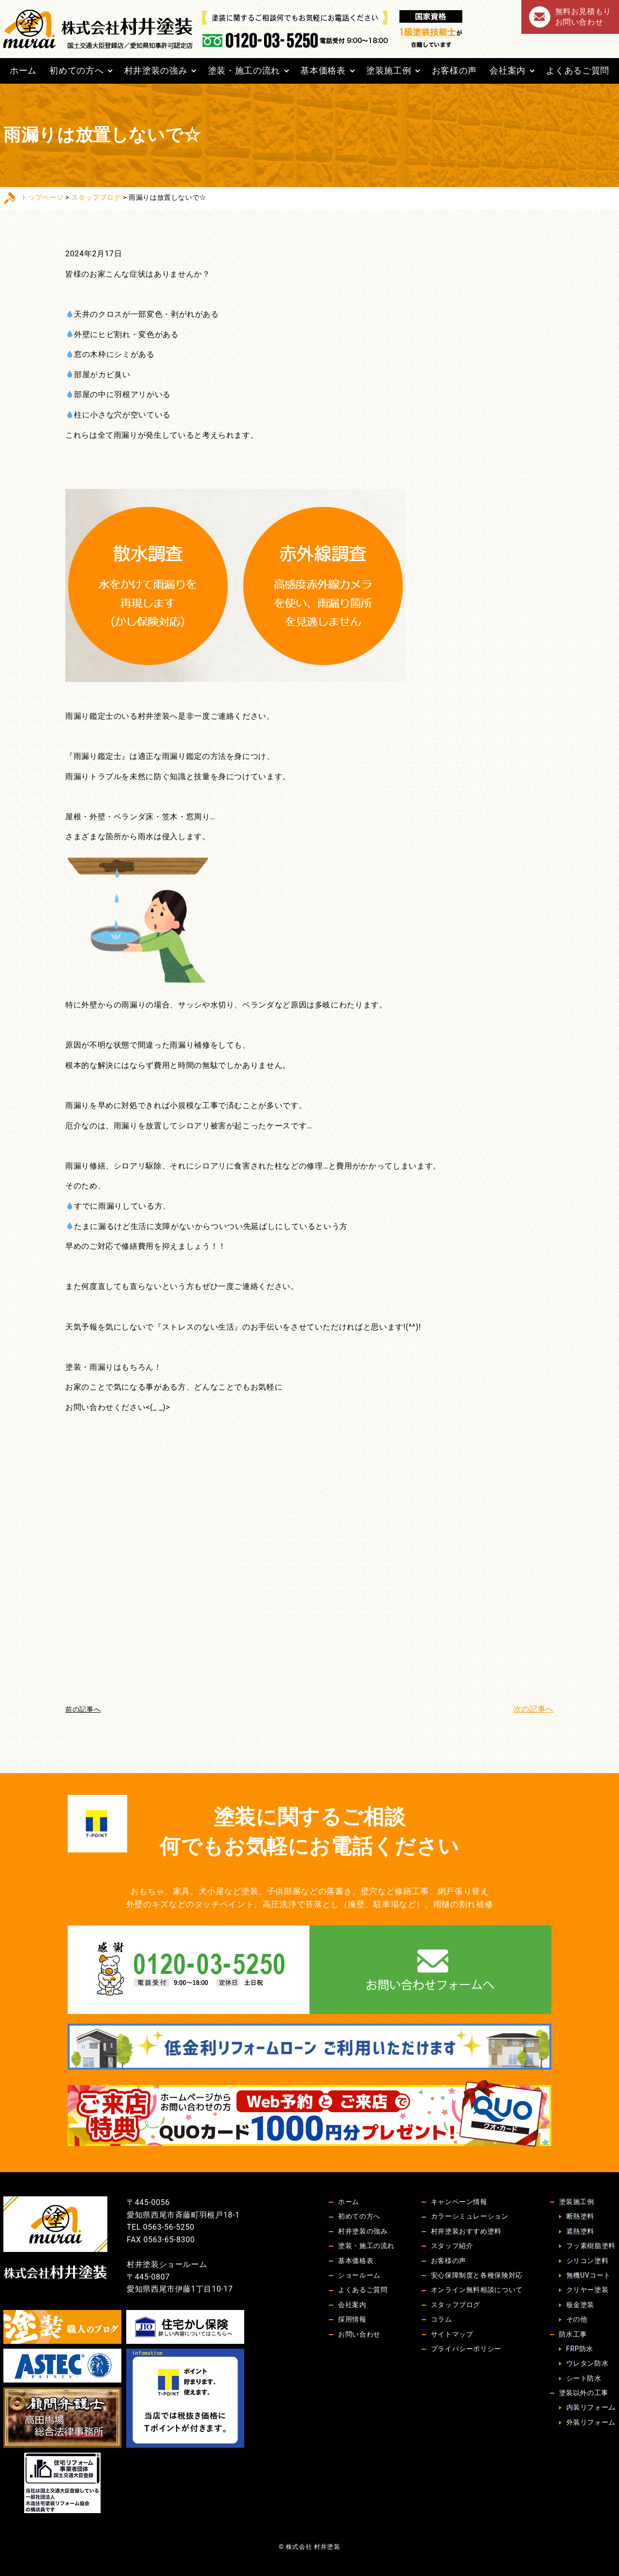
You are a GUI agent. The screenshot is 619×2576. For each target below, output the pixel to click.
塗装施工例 (388, 70)
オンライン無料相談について (477, 2290)
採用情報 (352, 2319)
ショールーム (359, 2275)
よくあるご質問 (577, 70)
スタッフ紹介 (452, 2246)
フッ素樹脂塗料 (591, 2246)
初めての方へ (76, 70)
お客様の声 (454, 70)
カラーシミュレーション (470, 2216)
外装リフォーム (591, 2422)
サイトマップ (452, 2334)
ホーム (23, 70)
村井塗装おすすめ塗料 (466, 2231)
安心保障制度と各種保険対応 (477, 2275)
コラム (441, 2319)
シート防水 (584, 2378)
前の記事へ (83, 1709)
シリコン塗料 (587, 2261)
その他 (577, 2319)
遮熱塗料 (580, 2231)
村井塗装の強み (155, 70)
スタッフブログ (95, 197)
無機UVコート (588, 2275)
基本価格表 (322, 70)
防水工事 (573, 2334)
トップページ (42, 197)
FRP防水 (579, 2349)
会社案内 (507, 70)
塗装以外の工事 (583, 2393)
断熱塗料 (580, 2216)
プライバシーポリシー (466, 2349)
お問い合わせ (359, 2334)
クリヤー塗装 (587, 2290)
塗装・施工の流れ (244, 70)
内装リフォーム (591, 2407)
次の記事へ (534, 1709)
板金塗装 (580, 2305)
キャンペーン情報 (459, 2202)
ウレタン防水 (587, 2363)
